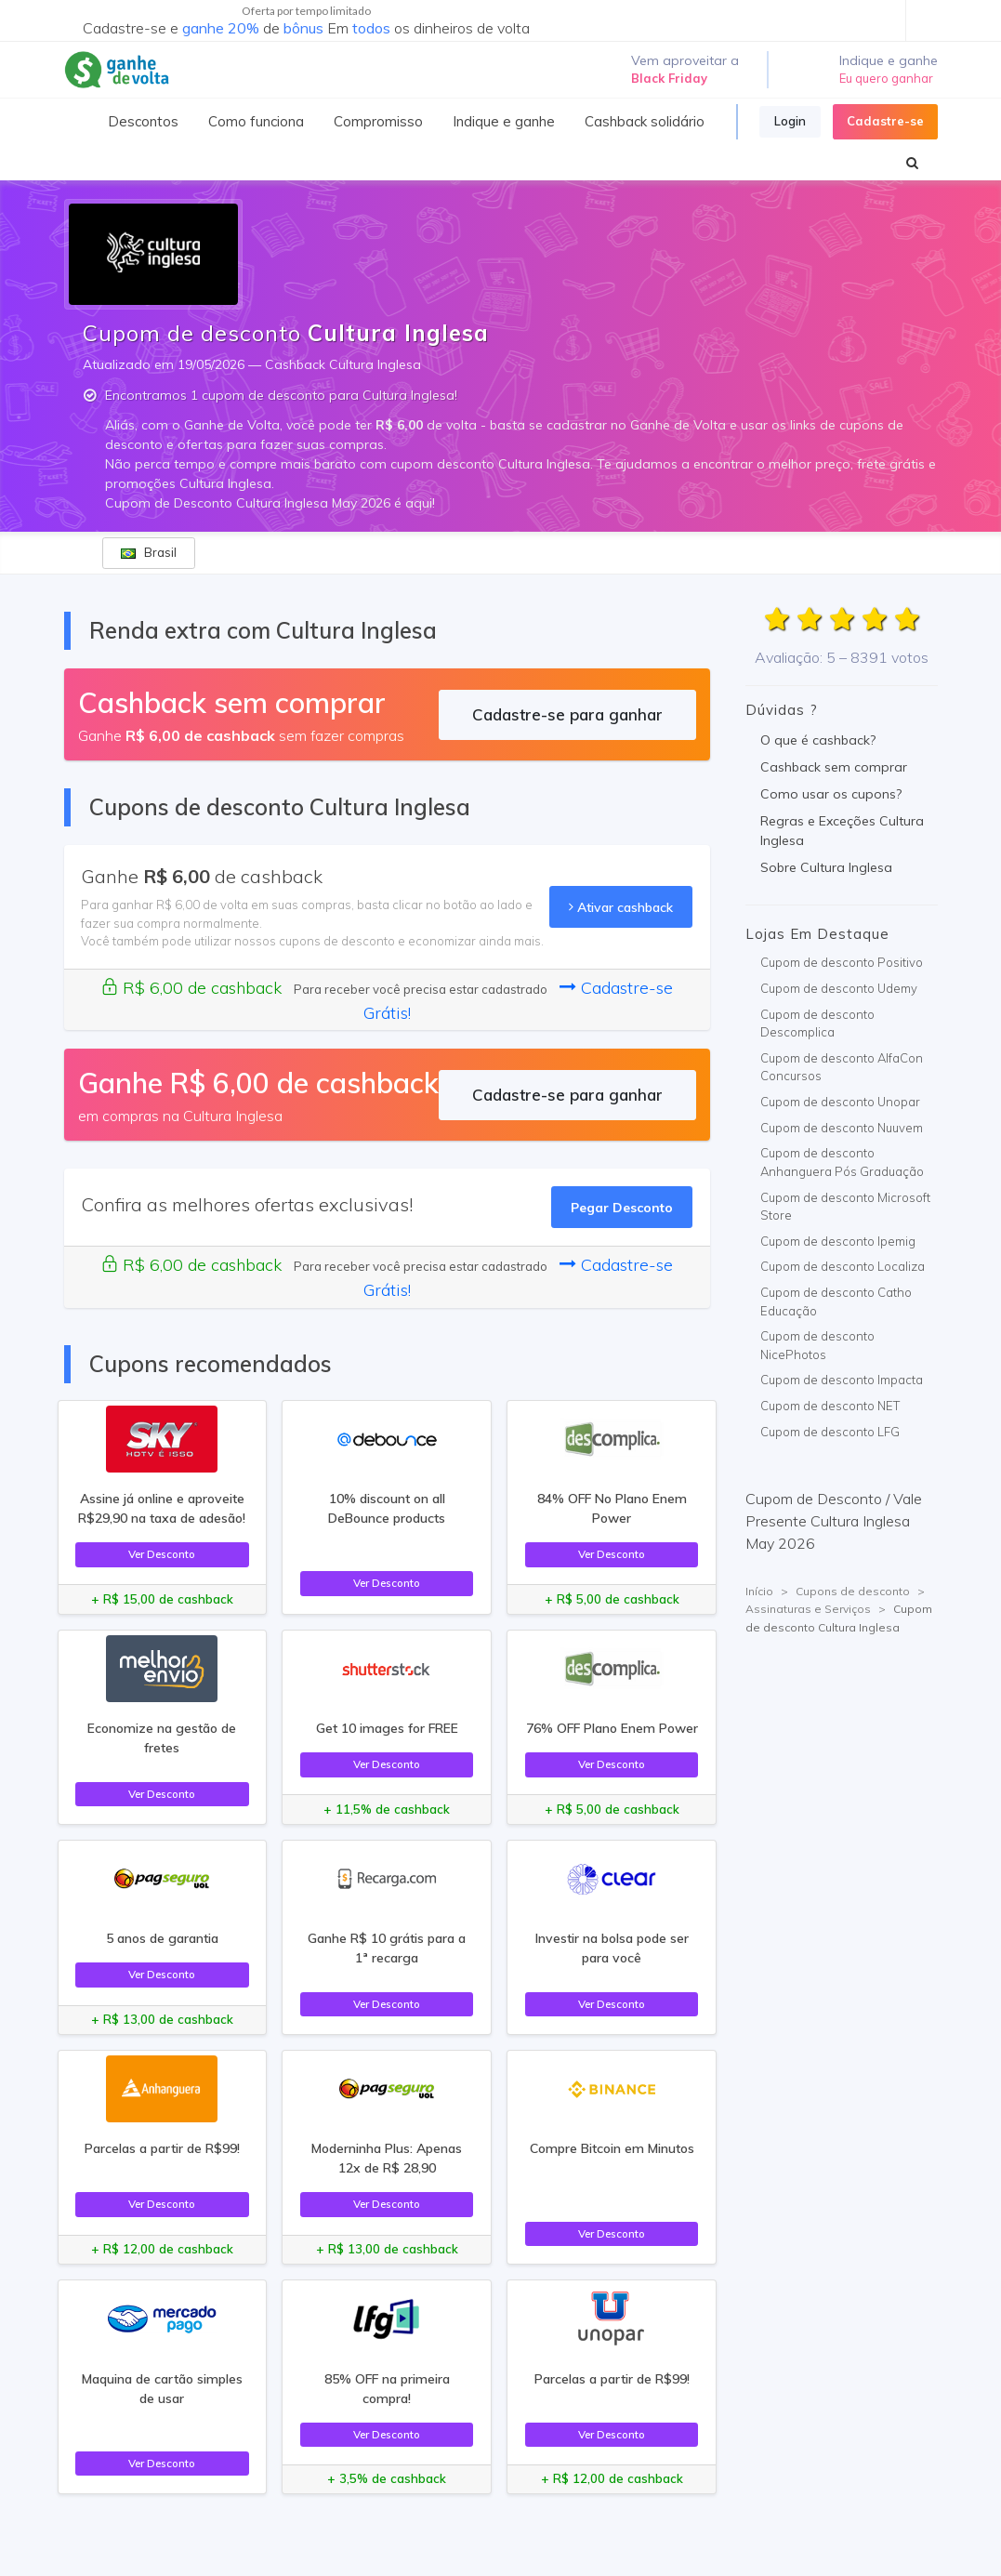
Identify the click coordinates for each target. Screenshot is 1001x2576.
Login (790, 120)
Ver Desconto (161, 1554)
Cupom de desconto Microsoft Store (845, 1206)
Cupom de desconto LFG (830, 1431)
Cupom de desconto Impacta (841, 1379)
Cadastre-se (885, 120)
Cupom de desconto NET (830, 1405)
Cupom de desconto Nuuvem (841, 1127)
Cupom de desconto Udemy (838, 988)
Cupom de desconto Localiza (842, 1266)
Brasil (149, 552)
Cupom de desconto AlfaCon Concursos (841, 1067)
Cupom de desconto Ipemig (837, 1241)
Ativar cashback (621, 907)
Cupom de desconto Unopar (840, 1101)
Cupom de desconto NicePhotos (817, 1345)
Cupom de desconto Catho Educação (836, 1301)
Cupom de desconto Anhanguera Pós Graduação (842, 1162)
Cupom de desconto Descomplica (817, 1023)
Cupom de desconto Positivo (841, 962)
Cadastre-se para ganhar (567, 714)
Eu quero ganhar (886, 78)
